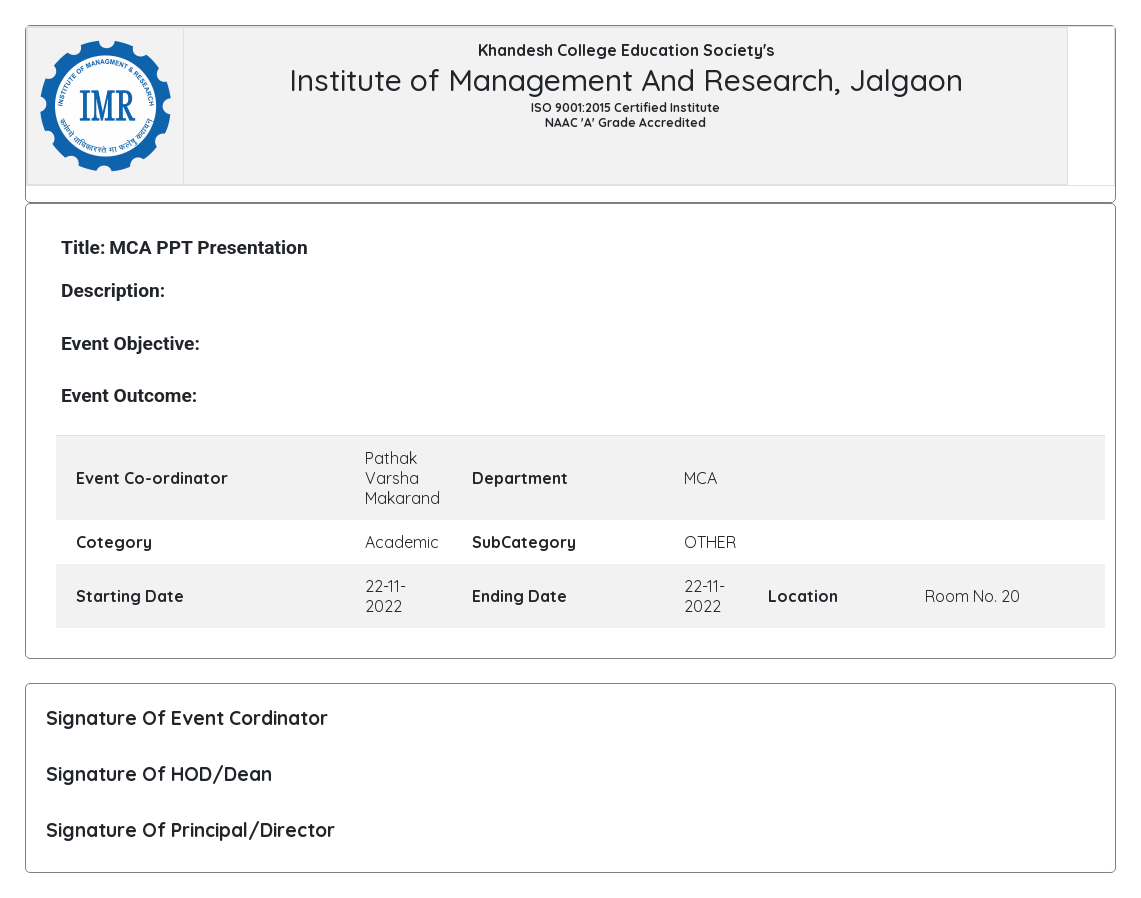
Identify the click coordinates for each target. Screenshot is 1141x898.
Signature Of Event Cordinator (187, 718)
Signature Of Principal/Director (190, 830)
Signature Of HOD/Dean (159, 774)
